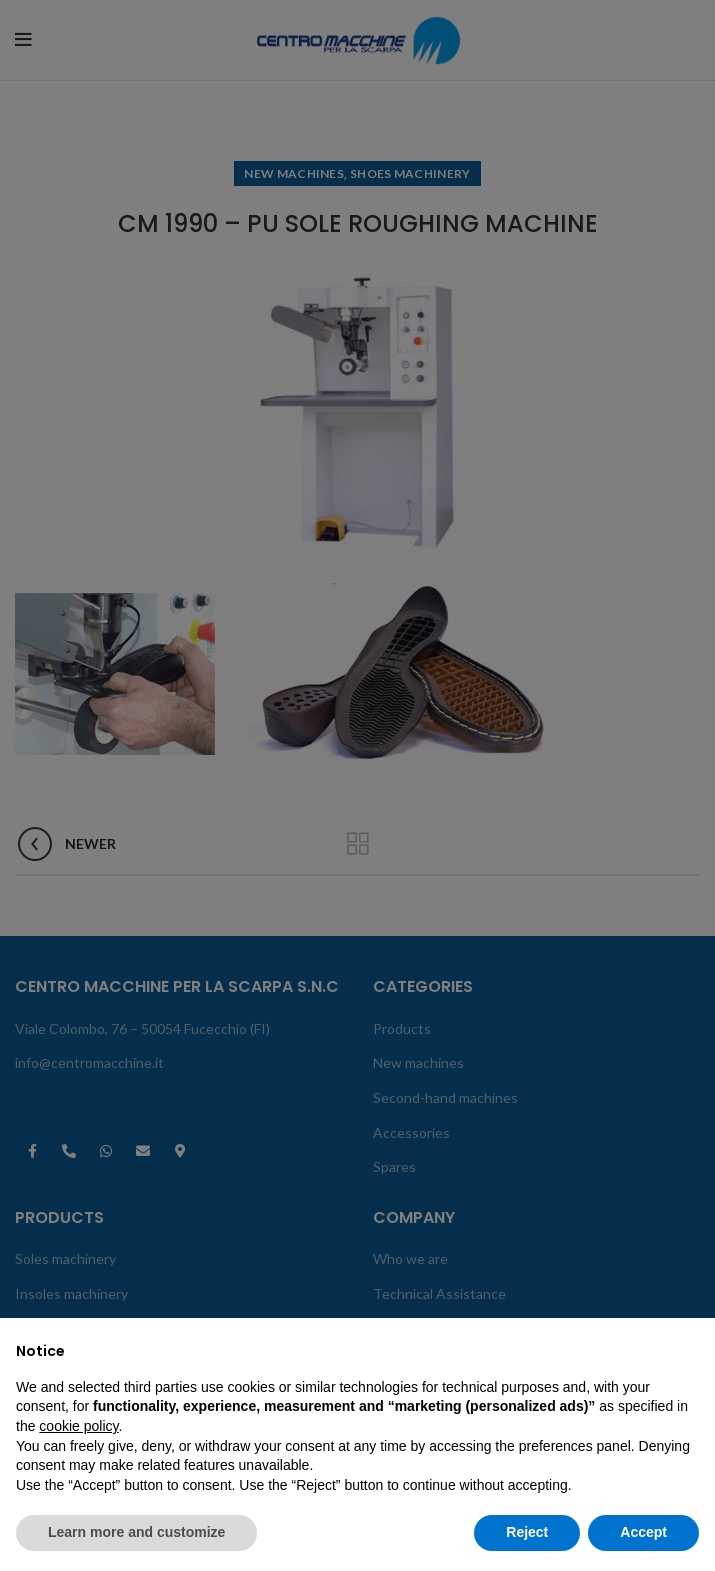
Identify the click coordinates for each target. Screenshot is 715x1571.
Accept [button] (643, 1532)
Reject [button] (527, 1532)
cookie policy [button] (78, 1426)
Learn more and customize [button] (136, 1532)
